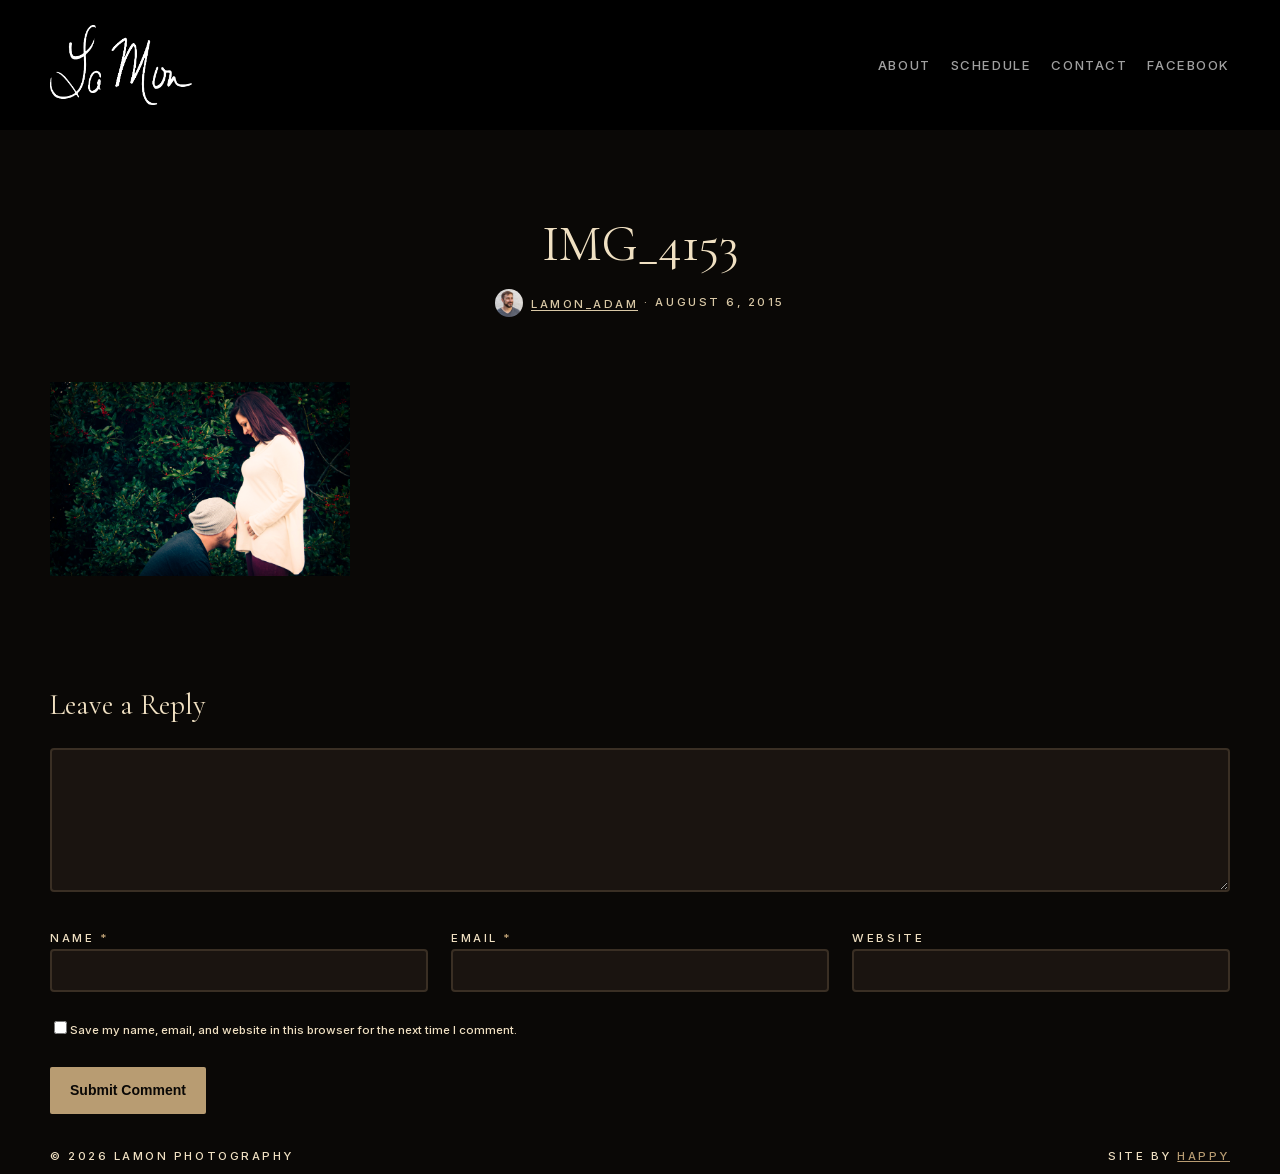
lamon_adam (584, 304)
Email (482, 938)
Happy (1203, 1156)
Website (888, 938)
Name (79, 938)
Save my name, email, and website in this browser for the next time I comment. (293, 1030)
